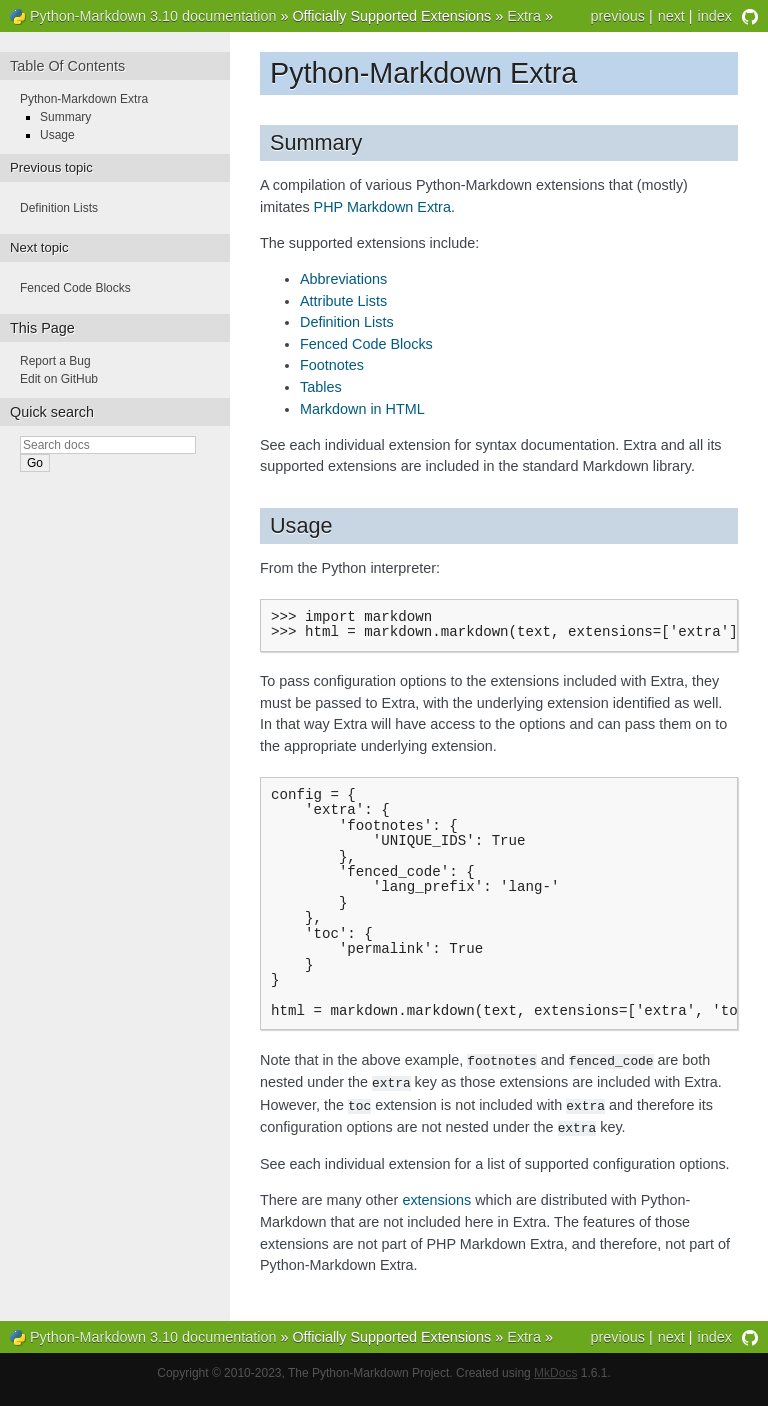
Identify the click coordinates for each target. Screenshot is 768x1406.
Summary (65, 117)
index (715, 16)
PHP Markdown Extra (382, 207)
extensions (436, 1213)
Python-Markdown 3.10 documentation (153, 16)
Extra (524, 16)
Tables (321, 387)
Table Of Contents (67, 66)
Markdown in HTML (362, 409)
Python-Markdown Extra (84, 99)
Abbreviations (343, 279)
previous (617, 16)
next (671, 16)
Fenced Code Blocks (366, 344)
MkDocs (555, 1386)
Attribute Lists (343, 301)
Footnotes (332, 365)
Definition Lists (347, 322)
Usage (57, 135)
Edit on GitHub (59, 379)
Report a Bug (55, 361)
